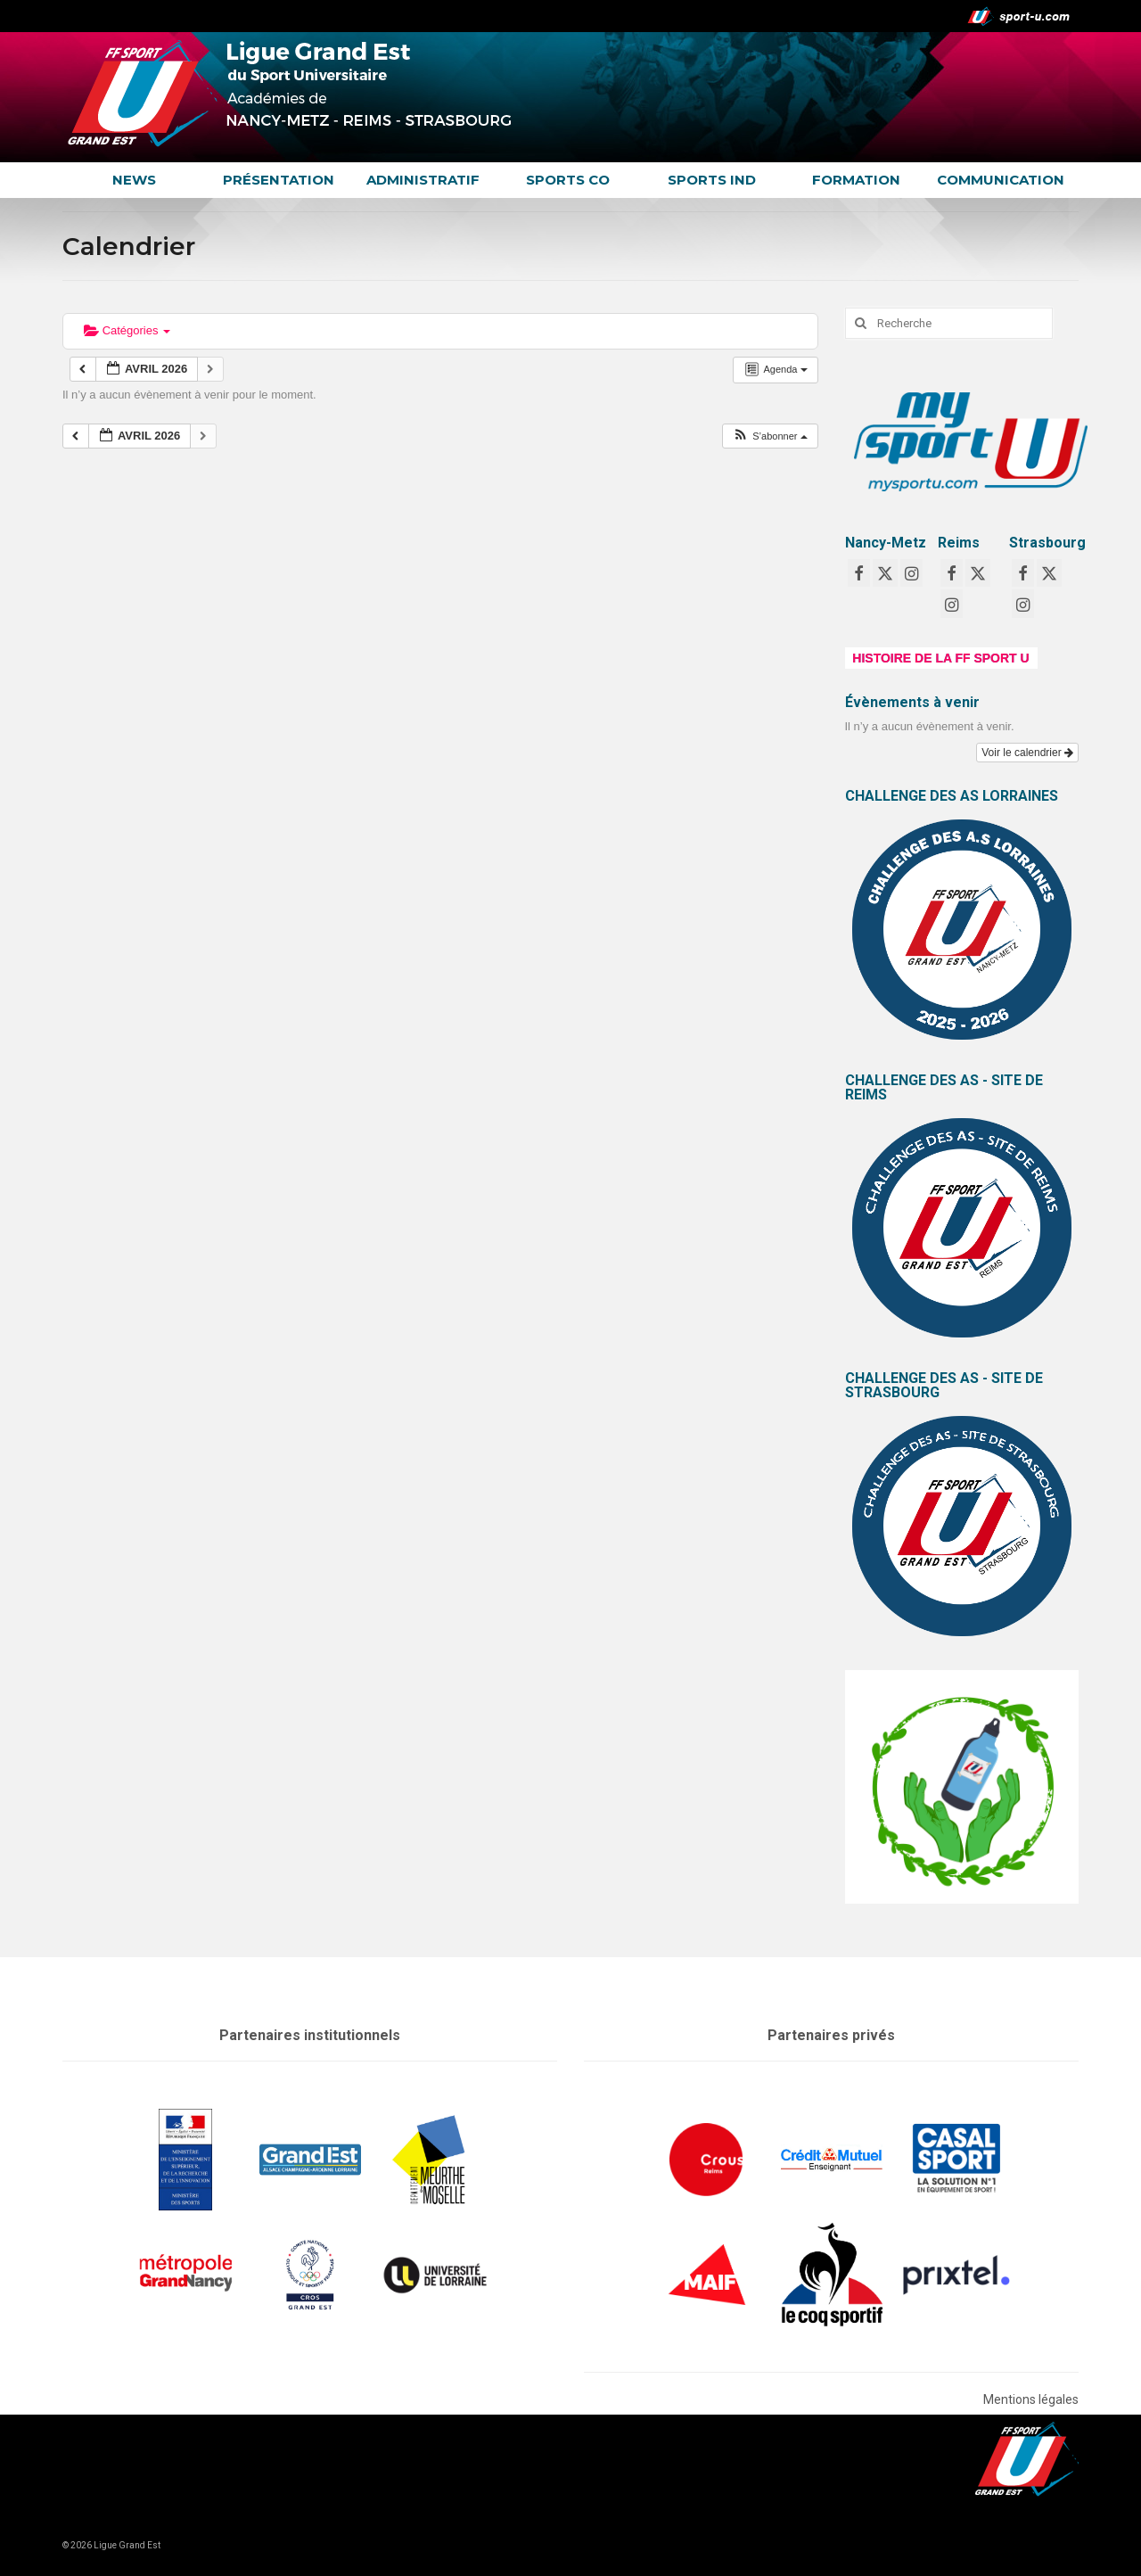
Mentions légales (1031, 2399)
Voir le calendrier (1027, 752)
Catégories (127, 330)
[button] (769, 436)
